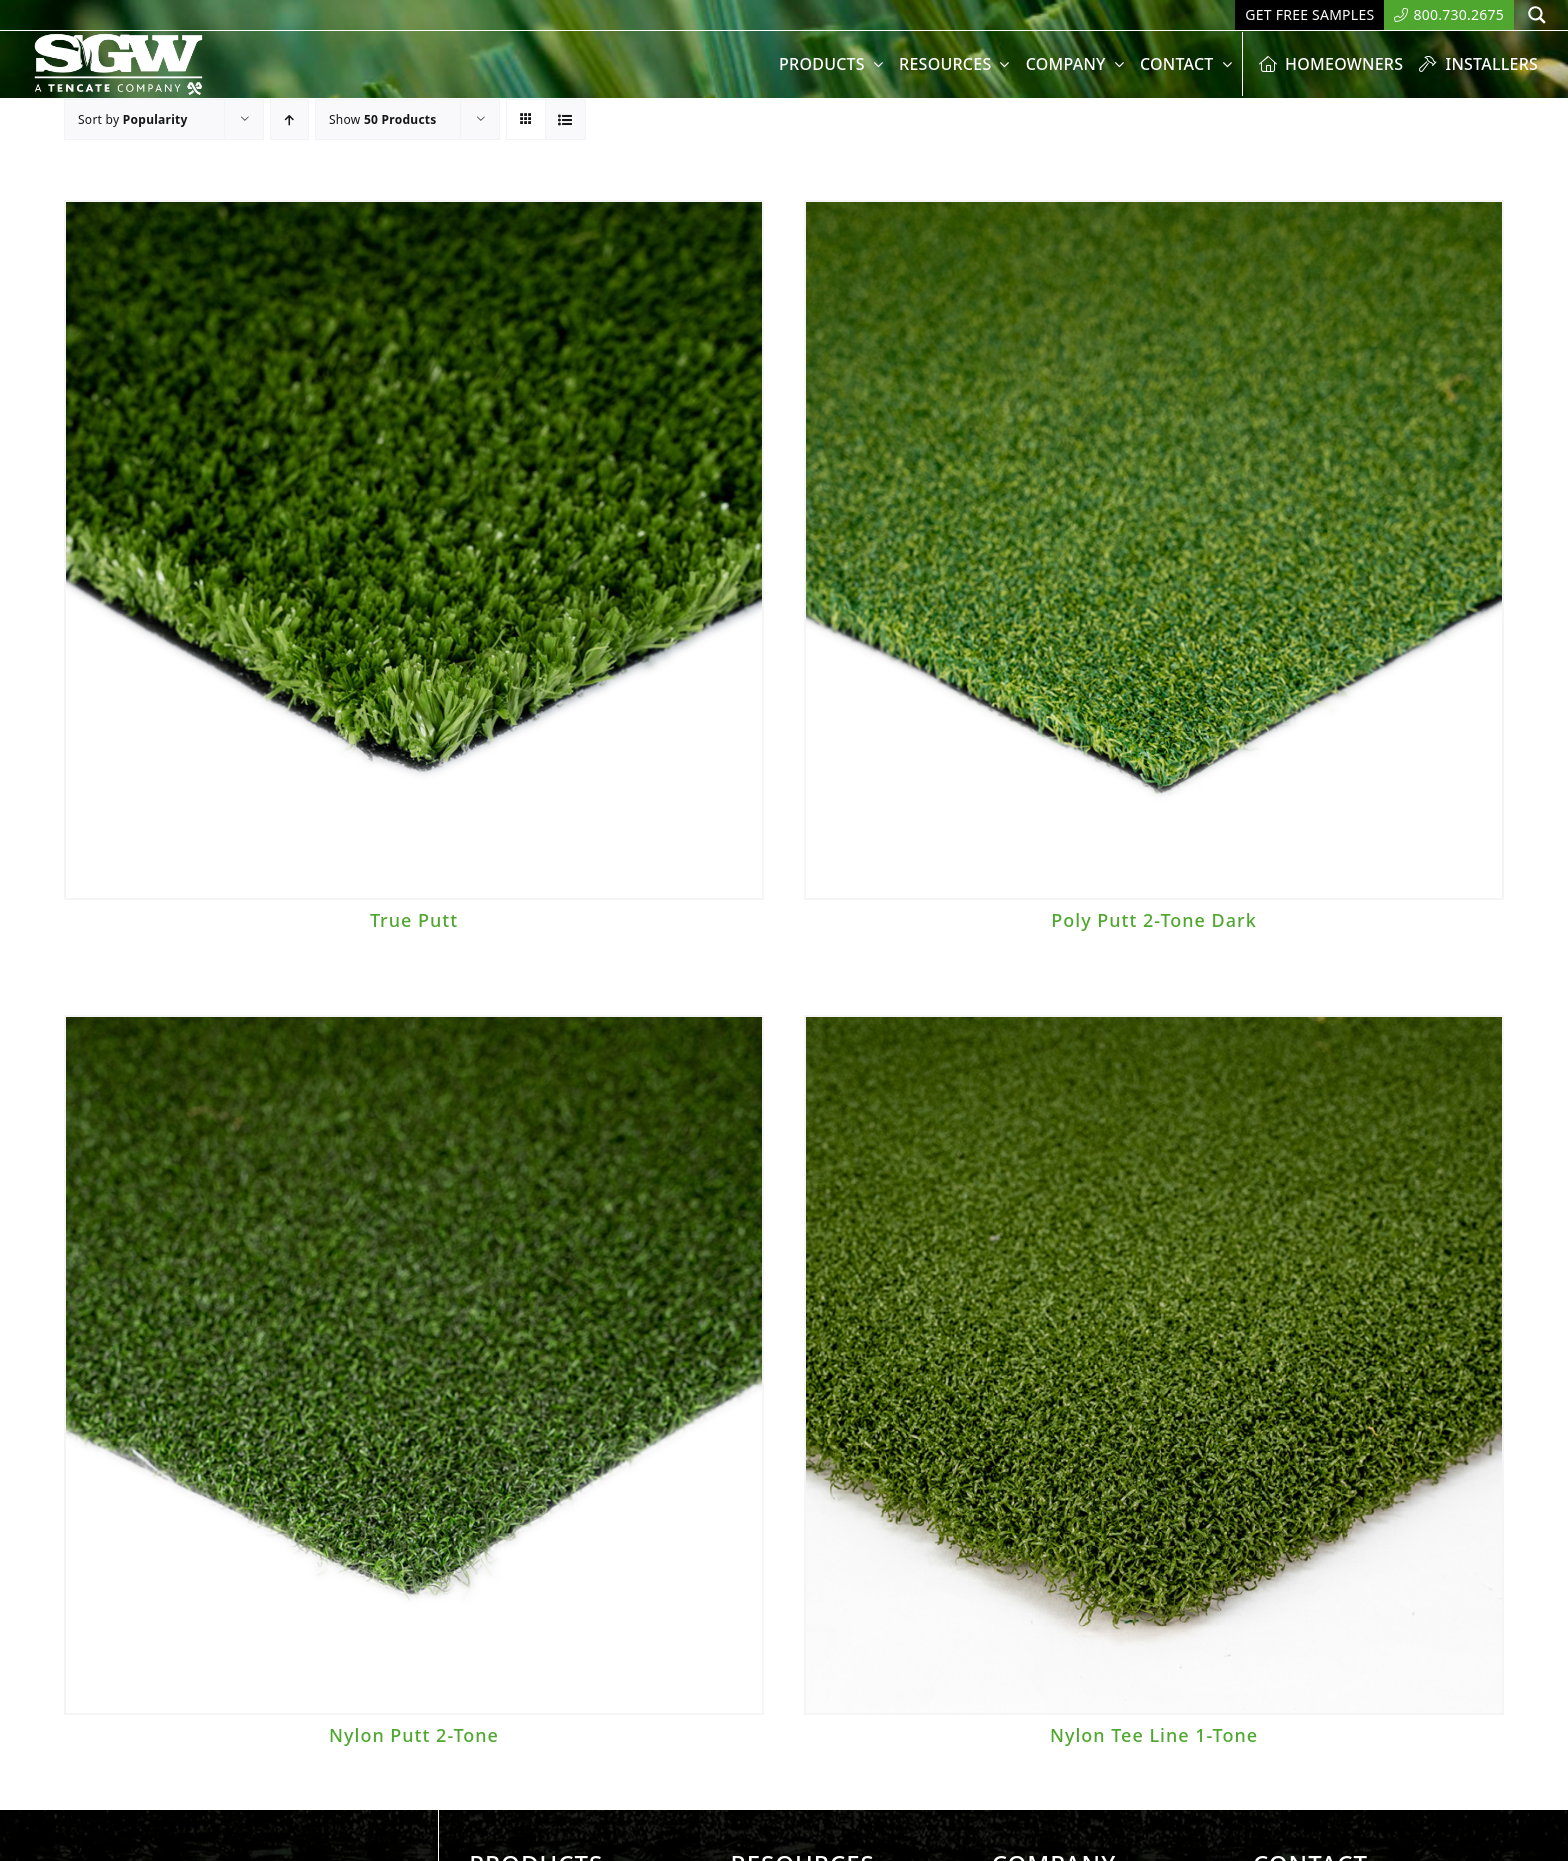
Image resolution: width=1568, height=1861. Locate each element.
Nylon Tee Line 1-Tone (1154, 1735)
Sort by (133, 119)
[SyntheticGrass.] (118, 40)
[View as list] (565, 119)
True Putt (414, 920)
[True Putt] (414, 550)
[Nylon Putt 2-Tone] (414, 1365)
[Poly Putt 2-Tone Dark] (1154, 550)
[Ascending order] (289, 119)
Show (383, 119)
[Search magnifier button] (1537, 15)
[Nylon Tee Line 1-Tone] (1154, 1365)
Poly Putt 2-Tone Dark (1153, 920)
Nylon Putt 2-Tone (414, 1735)
